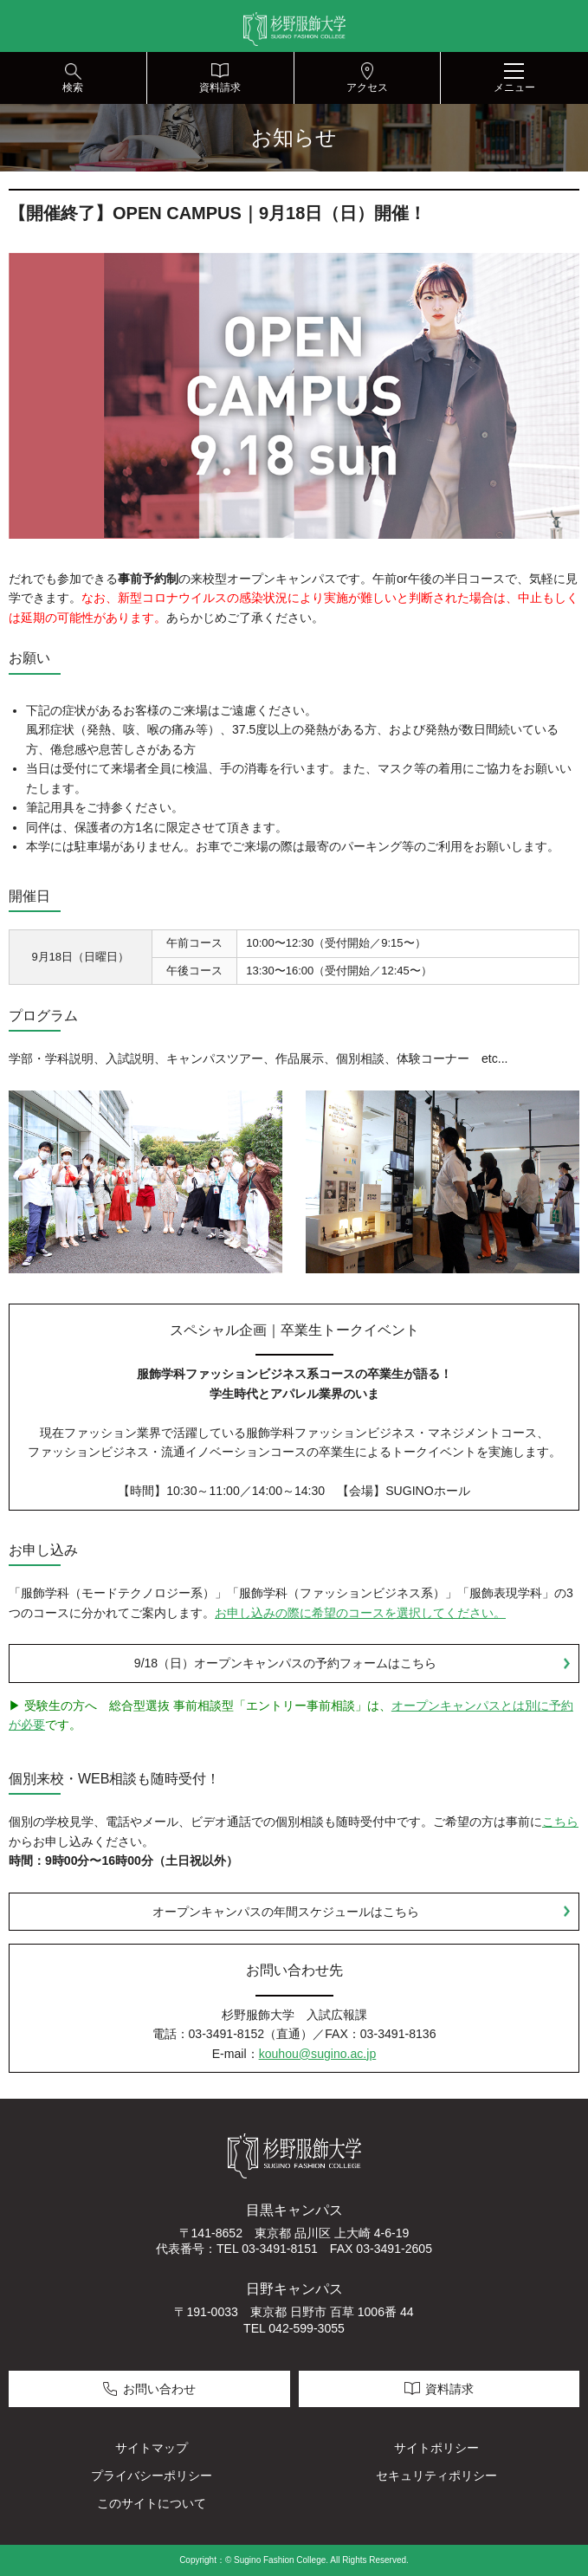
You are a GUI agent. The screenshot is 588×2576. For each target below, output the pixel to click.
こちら (560, 1821)
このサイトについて (151, 2503)
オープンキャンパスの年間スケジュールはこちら (285, 1912)
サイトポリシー (436, 2448)
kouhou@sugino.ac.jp (318, 2054)
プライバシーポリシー (151, 2475)
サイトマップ (151, 2448)
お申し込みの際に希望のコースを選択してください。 (360, 1613)
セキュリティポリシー (436, 2475)
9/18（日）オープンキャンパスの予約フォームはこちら (285, 1663)
